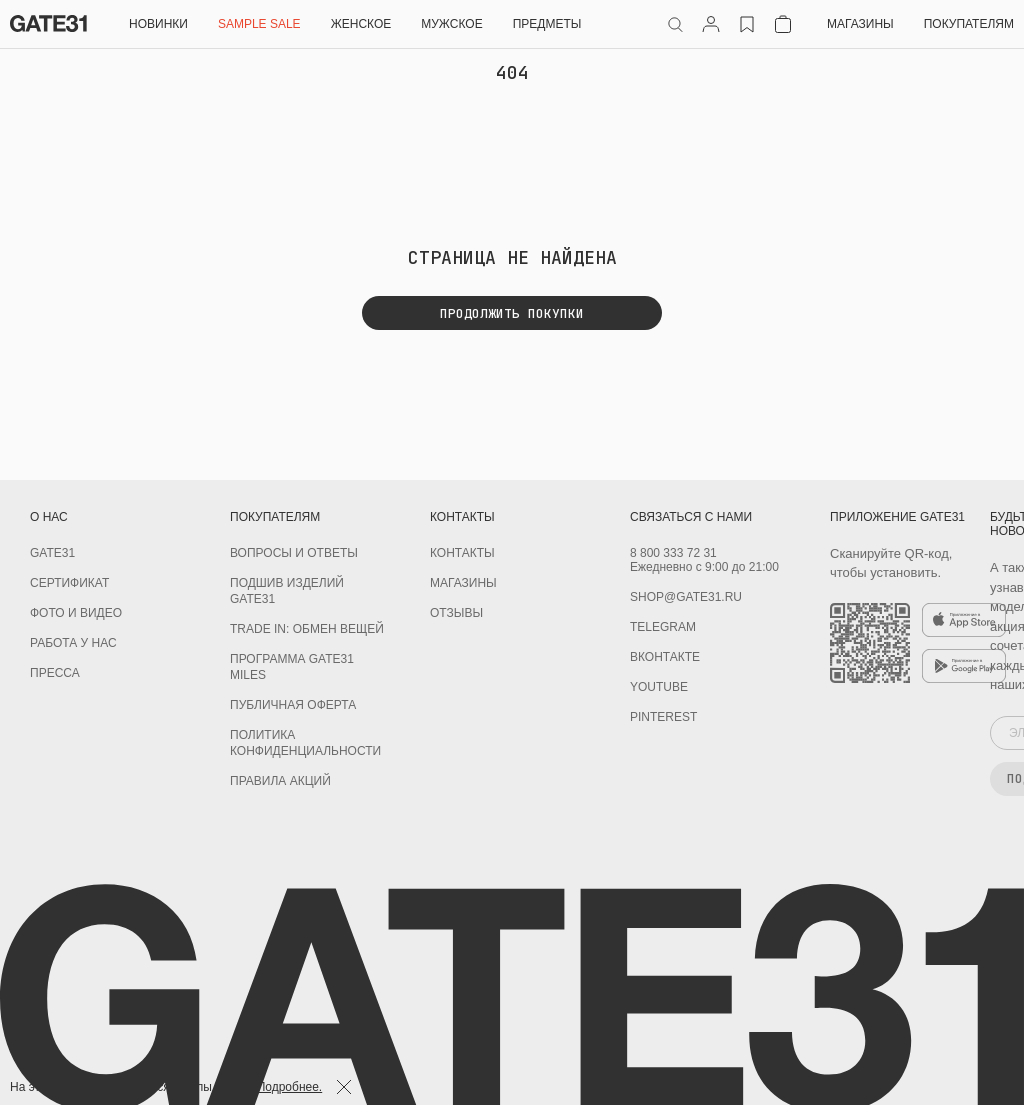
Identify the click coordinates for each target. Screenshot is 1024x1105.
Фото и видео (76, 613)
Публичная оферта (293, 705)
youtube (659, 687)
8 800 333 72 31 (673, 553)
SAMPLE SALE (259, 24)
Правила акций (280, 781)
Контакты (462, 553)
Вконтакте (665, 657)
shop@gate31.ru (686, 597)
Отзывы (456, 613)
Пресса (55, 673)
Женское (361, 24)
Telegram (663, 627)
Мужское (451, 24)
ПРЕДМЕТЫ (547, 24)
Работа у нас (73, 643)
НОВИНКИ (158, 24)
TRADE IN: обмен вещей (307, 629)
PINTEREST (663, 717)
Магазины (860, 24)
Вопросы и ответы (294, 553)
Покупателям (969, 24)
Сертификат (69, 583)
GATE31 (52, 553)
